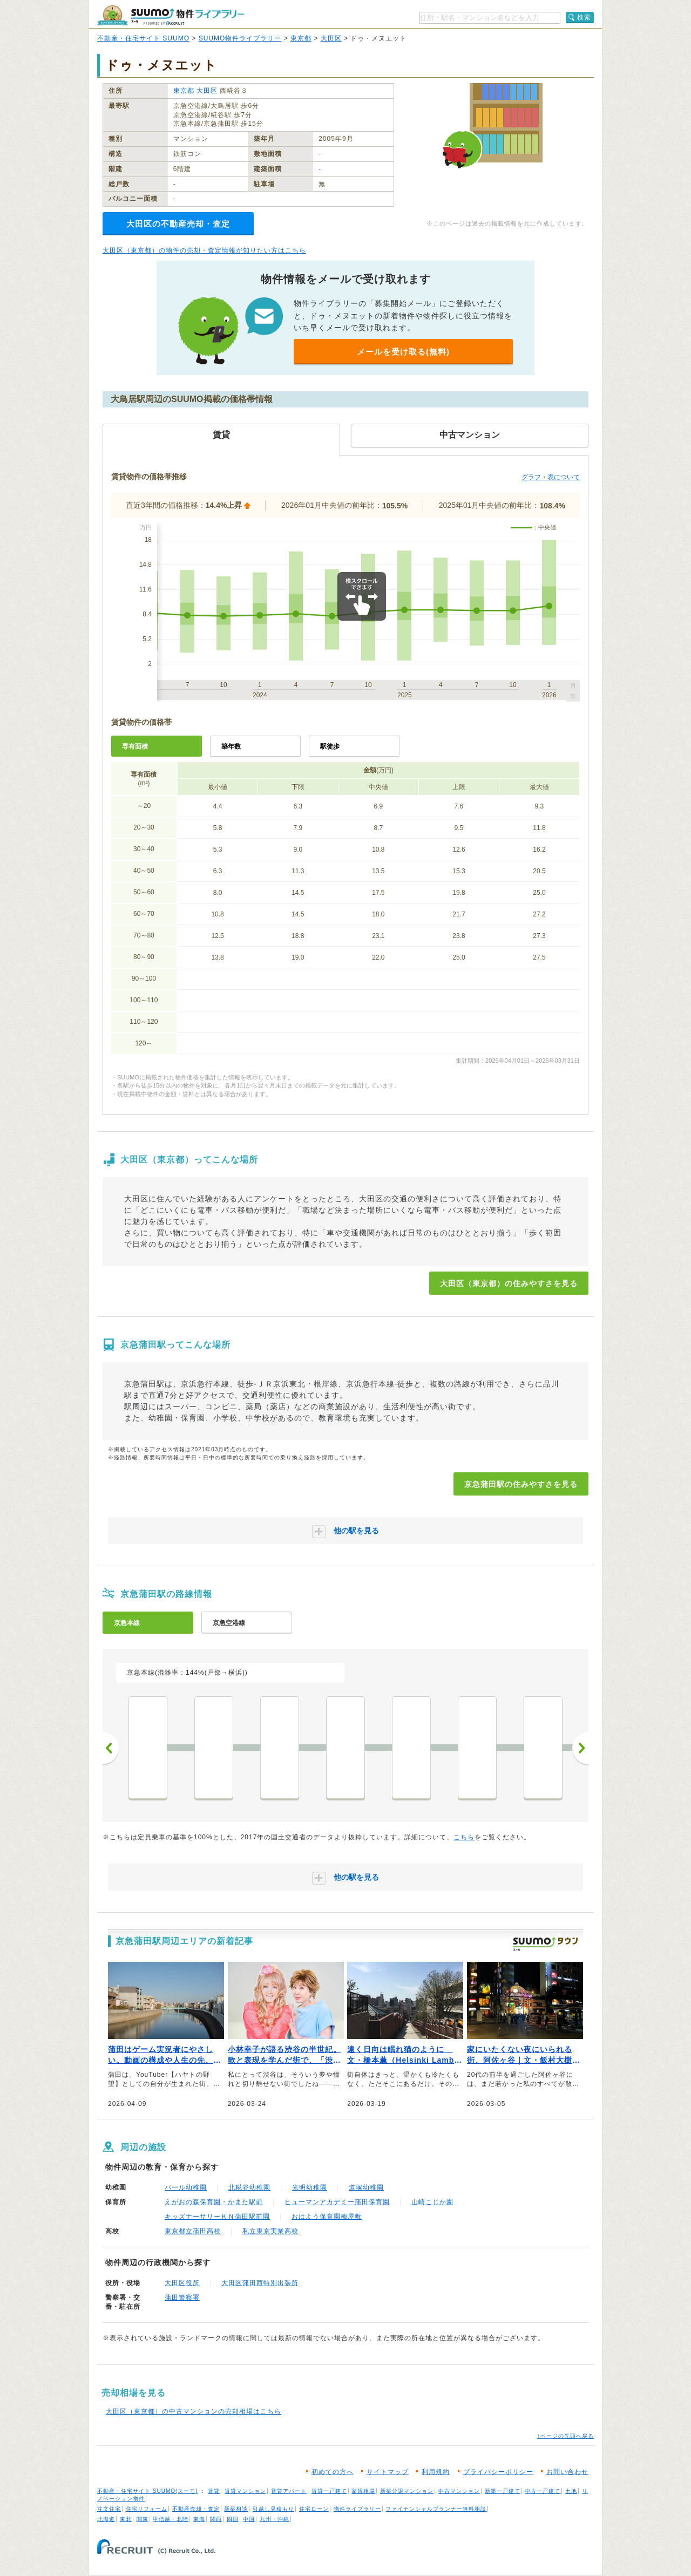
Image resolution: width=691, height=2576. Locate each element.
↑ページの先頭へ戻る (565, 2436)
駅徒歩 (330, 746)
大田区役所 (182, 2283)
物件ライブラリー (357, 2509)
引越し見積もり (273, 2509)
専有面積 (135, 746)
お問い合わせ (567, 2472)
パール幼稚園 (186, 2187)
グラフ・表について (550, 477)
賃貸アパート (289, 2491)
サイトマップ (388, 2472)
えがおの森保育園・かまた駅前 (214, 2202)
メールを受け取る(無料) (403, 351)
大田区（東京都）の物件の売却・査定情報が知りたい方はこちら (204, 250)
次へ (580, 1748)
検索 (584, 17)
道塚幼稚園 (366, 2187)
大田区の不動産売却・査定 (178, 223)
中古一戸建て (542, 2491)
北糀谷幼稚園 (249, 2187)
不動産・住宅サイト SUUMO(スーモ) (147, 2491)
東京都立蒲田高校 (193, 2231)
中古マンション (459, 2491)
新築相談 (236, 2509)
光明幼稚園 (309, 2187)
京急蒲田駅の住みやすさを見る (521, 1484)
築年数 (231, 746)
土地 (571, 2491)
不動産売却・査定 (196, 2509)
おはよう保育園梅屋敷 (327, 2216)
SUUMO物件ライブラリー (240, 38)
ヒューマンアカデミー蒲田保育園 (337, 2202)
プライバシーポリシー (498, 2472)
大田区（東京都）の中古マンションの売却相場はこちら (193, 2411)
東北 (126, 2519)
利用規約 (436, 2472)
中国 (249, 2519)
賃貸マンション (245, 2491)
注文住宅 (109, 2509)
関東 (142, 2519)
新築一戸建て (502, 2491)
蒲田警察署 (182, 2297)
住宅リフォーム (146, 2509)
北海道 (106, 2519)
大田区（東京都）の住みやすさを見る (509, 1283)
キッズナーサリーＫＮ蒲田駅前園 (217, 2216)
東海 (199, 2519)
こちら (464, 1837)
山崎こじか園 (432, 2202)
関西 (216, 2519)
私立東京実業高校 (270, 2231)
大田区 (331, 38)
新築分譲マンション (406, 2491)
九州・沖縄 (274, 2519)
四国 (233, 2519)
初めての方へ (332, 2472)
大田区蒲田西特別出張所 (260, 2283)
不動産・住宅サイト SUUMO (143, 38)
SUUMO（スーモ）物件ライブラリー (170, 15)
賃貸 (214, 2491)
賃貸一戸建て (329, 2491)
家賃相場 (363, 2491)
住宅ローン (314, 2509)
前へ (111, 1748)
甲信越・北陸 (170, 2519)
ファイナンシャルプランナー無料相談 (435, 2509)
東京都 (300, 38)
